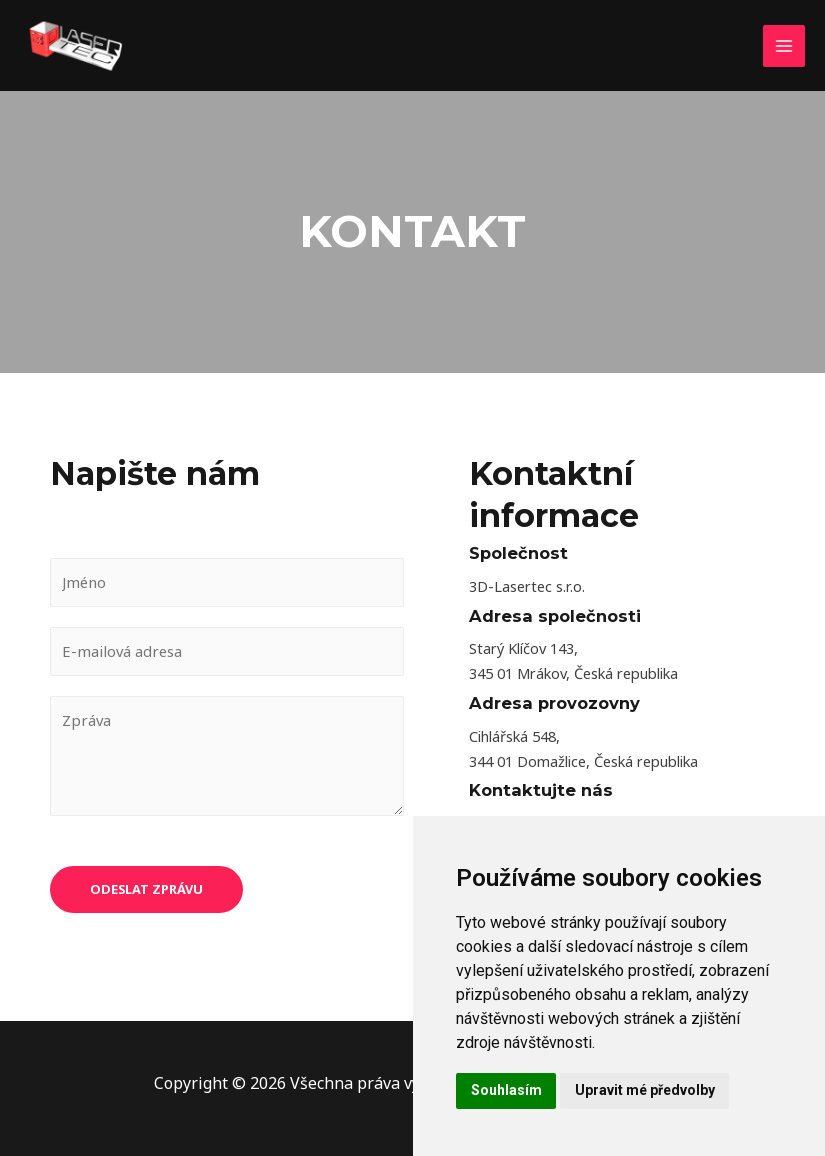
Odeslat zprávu (146, 892)
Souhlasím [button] (506, 1090)
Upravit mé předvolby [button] (645, 1090)
